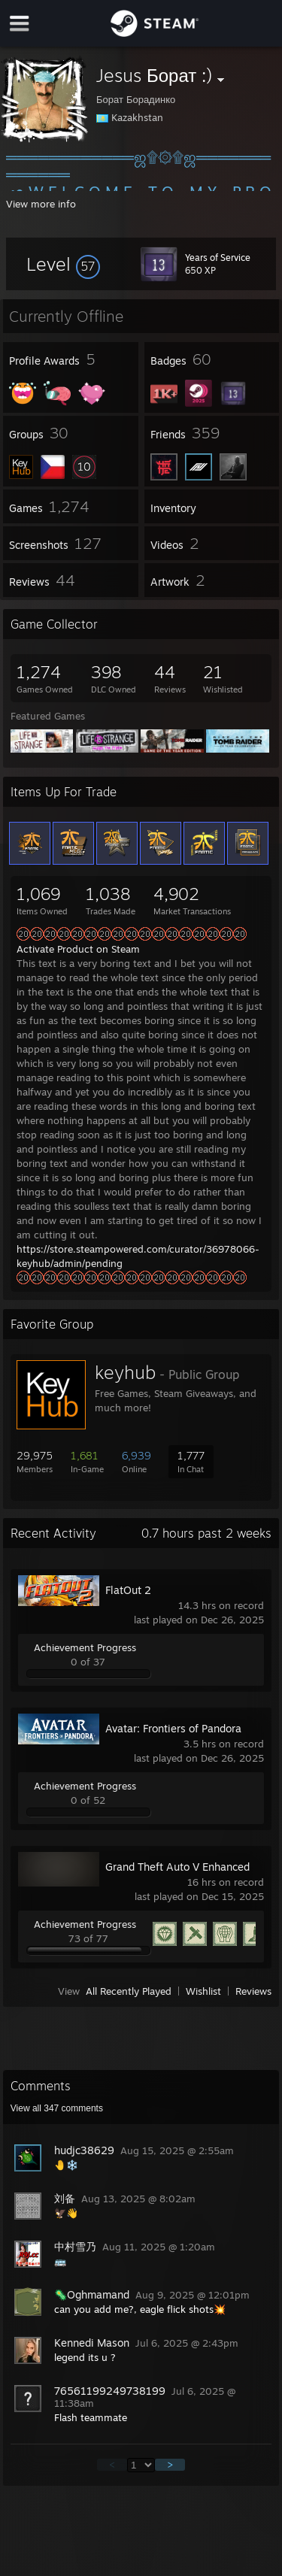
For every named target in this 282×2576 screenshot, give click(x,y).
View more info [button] (41, 204)
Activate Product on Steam (78, 949)
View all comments (57, 2108)
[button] (63, 264)
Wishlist (203, 1991)
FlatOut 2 (128, 1589)
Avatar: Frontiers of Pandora (173, 1728)
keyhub (125, 1372)
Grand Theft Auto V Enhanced (177, 1866)
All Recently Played (128, 1991)
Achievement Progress (85, 1647)
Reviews (253, 1991)
